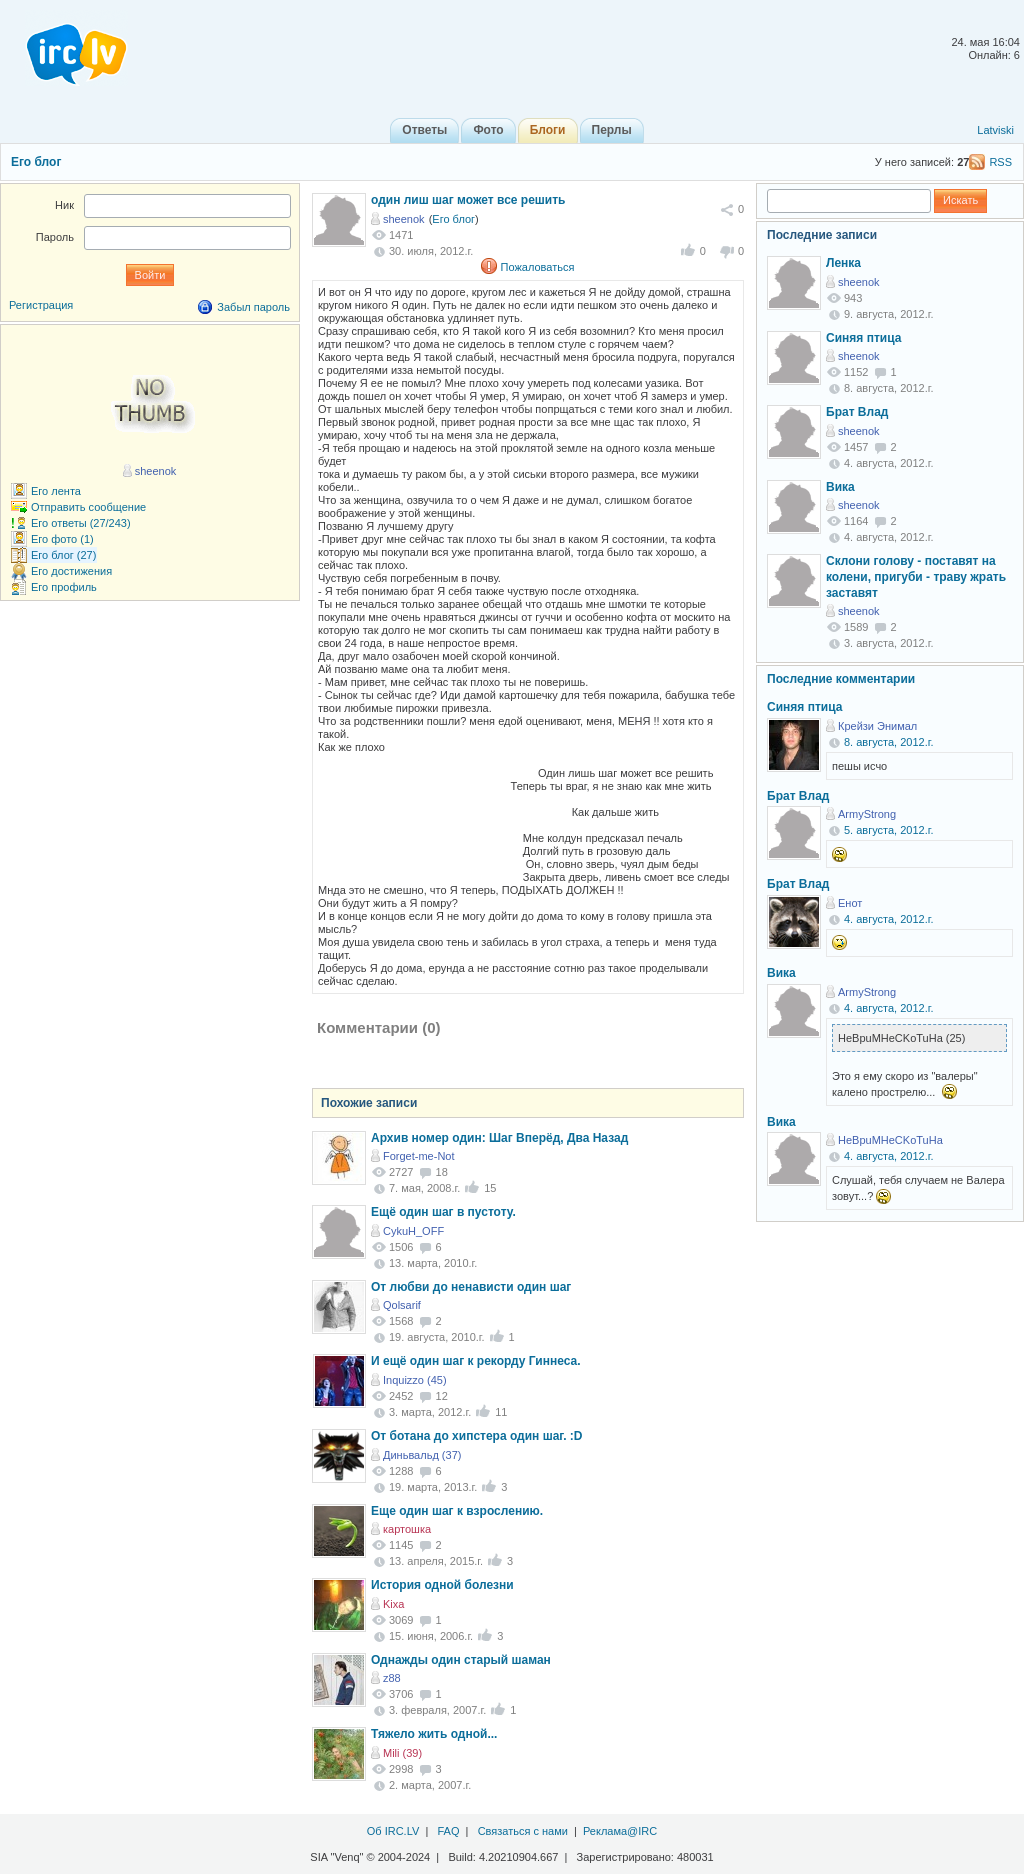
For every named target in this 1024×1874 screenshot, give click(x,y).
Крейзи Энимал (877, 726)
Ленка (843, 263)
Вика (840, 487)
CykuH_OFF (413, 1231)
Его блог (36, 162)
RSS (1000, 162)
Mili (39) (402, 1753)
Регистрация (41, 305)
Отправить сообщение (88, 507)
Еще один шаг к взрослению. (457, 1511)
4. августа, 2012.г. (888, 919)
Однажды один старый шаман (461, 1660)
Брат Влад (857, 412)
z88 (392, 1678)
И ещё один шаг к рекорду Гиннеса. (476, 1361)
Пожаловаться (538, 267)
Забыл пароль (253, 307)
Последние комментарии (841, 679)
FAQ (448, 1831)
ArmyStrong (867, 814)
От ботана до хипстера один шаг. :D (477, 1436)
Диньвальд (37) (422, 1455)
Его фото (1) (62, 539)
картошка (407, 1529)
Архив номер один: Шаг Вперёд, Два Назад (499, 1138)
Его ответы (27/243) (81, 523)
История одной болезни (442, 1585)
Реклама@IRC (620, 1831)
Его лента (56, 491)
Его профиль (64, 587)
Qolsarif (402, 1305)
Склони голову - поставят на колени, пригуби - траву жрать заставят (916, 576)
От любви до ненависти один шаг (471, 1287)
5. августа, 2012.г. (888, 830)
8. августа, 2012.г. (888, 742)
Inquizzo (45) (415, 1380)
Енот (850, 903)
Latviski (995, 130)
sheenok (404, 219)
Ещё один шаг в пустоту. (443, 1212)
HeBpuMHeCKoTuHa (890, 1140)
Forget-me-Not (419, 1156)
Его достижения (71, 571)
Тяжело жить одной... (434, 1734)
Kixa (393, 1604)
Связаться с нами (523, 1831)
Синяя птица (863, 338)
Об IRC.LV (393, 1831)
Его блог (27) (63, 555)
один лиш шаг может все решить (468, 200)
